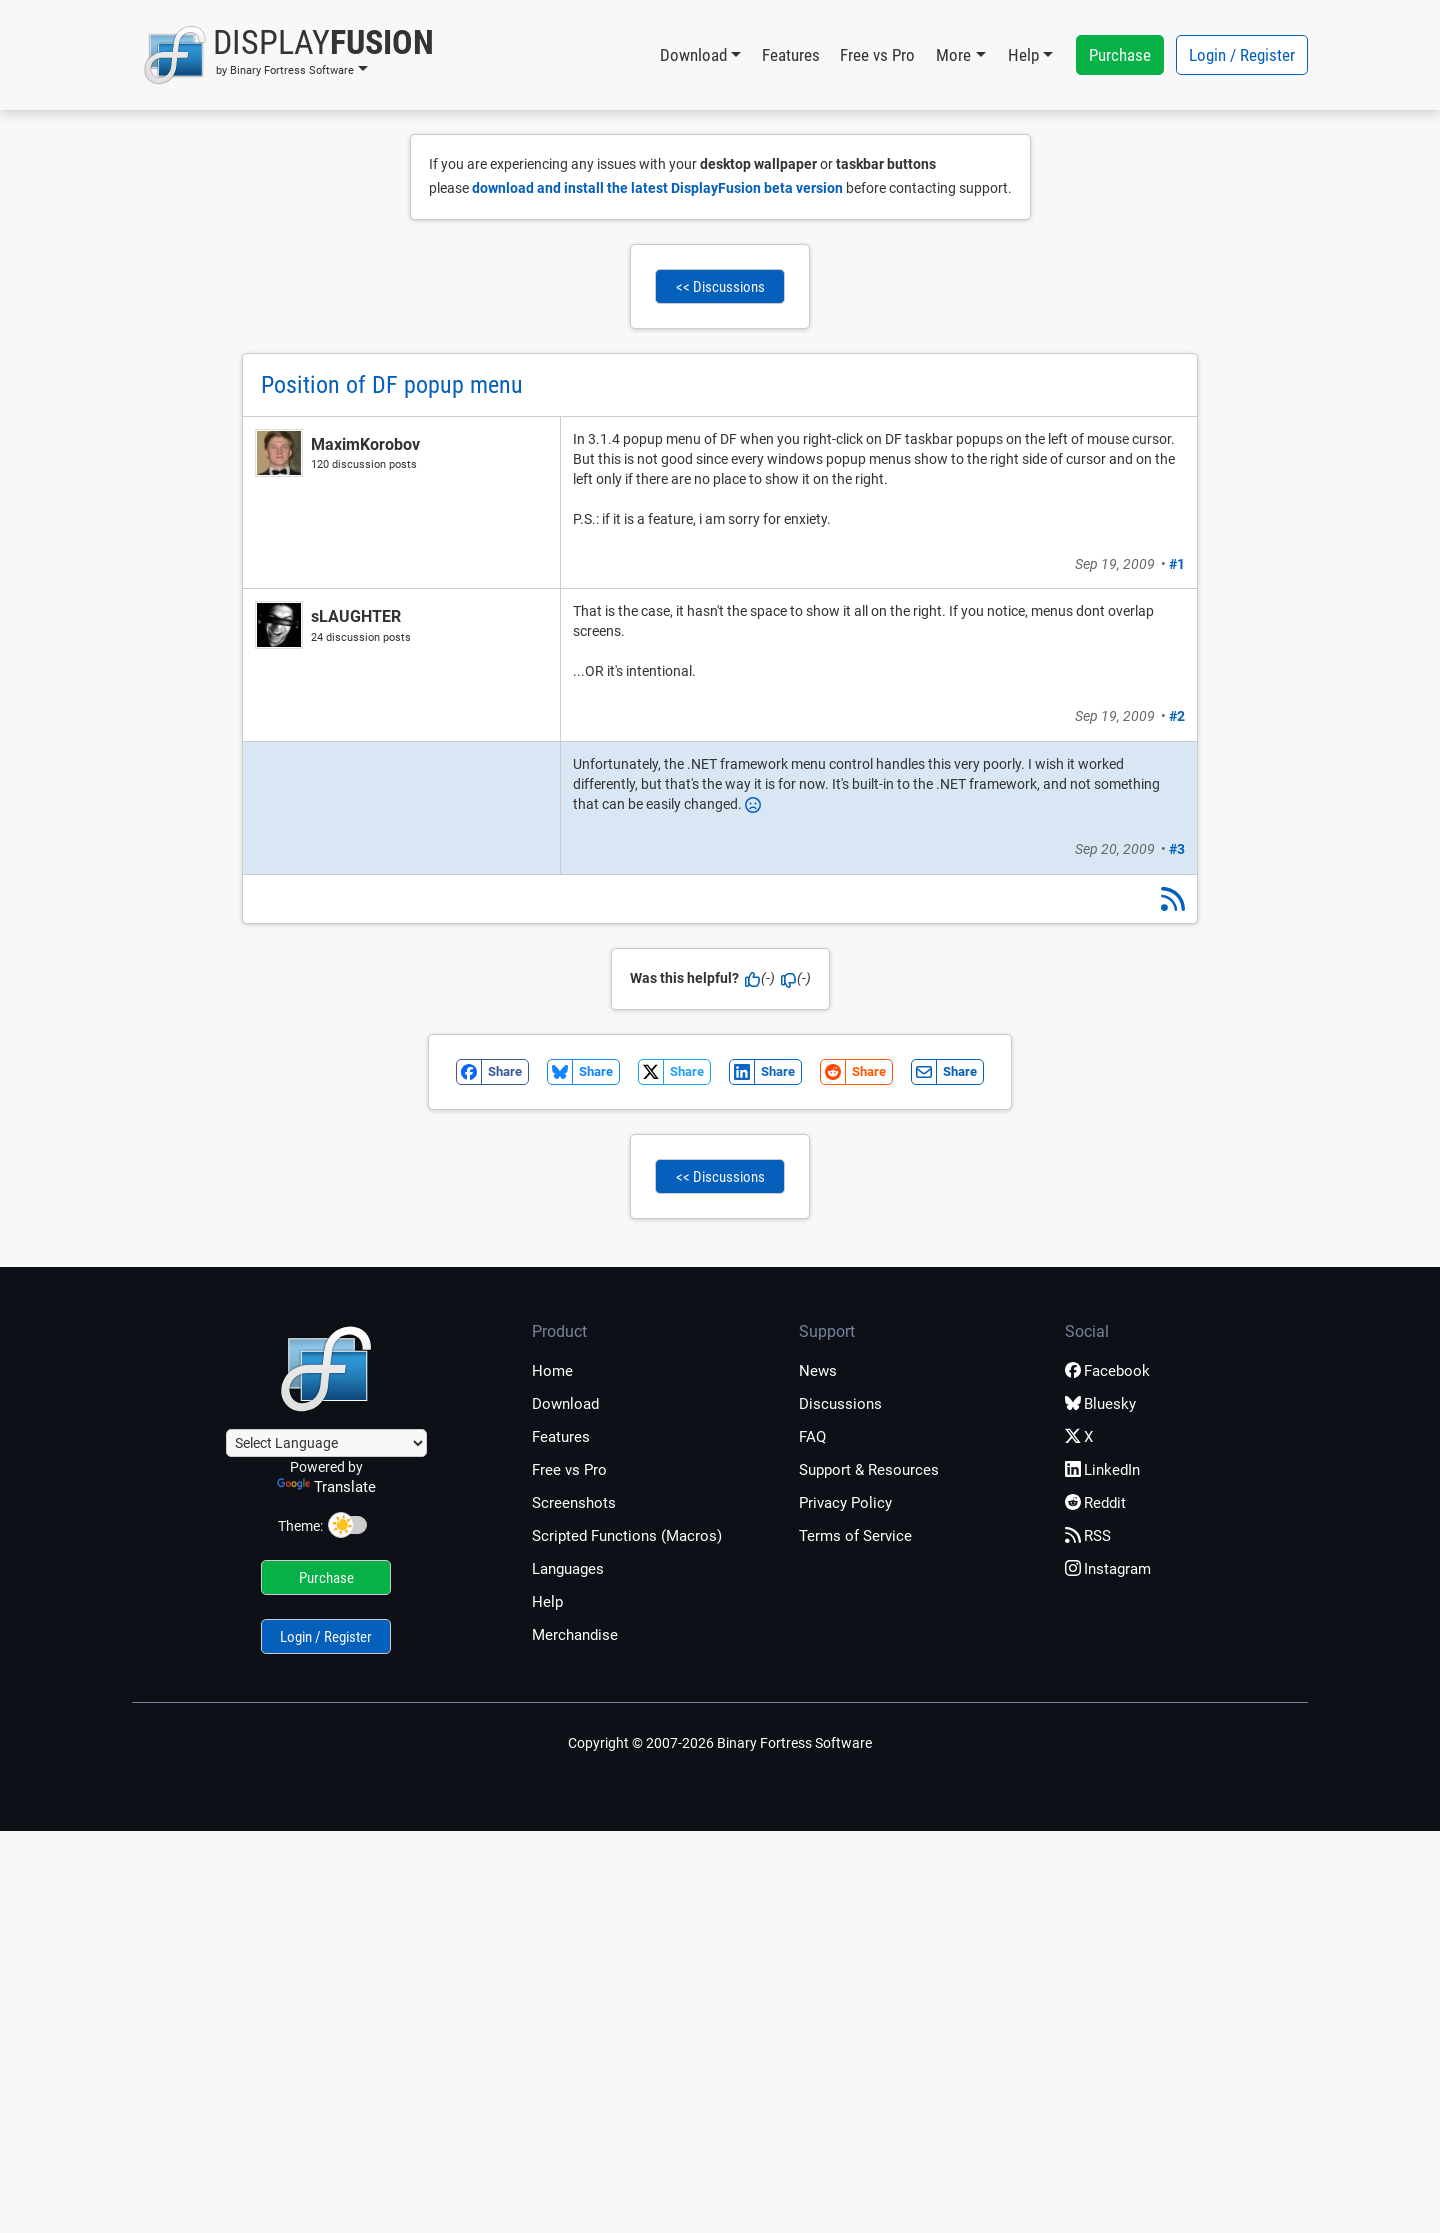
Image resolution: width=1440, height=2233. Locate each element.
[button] (288, 55)
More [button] (953, 55)
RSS (1088, 1536)
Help (547, 1602)
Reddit (1095, 1503)
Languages (568, 1569)
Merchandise (575, 1635)
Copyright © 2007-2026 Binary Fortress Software (720, 1743)
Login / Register (1242, 55)
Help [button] (1023, 55)
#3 (1177, 849)
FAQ (812, 1437)
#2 (1177, 716)
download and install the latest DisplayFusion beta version (657, 188)
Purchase (1120, 55)
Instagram (1108, 1569)
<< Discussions (720, 287)
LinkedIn (1102, 1470)
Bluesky (1100, 1404)
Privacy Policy (845, 1503)
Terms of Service (855, 1536)
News (818, 1371)
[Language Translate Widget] (326, 1443)
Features (791, 55)
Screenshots (574, 1503)
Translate (326, 1487)
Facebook (1107, 1371)
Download (565, 1404)
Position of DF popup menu (392, 385)
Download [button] (693, 55)
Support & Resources (869, 1470)
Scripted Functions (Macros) (627, 1536)
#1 (1177, 564)
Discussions (840, 1404)
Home (552, 1371)
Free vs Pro (877, 55)
